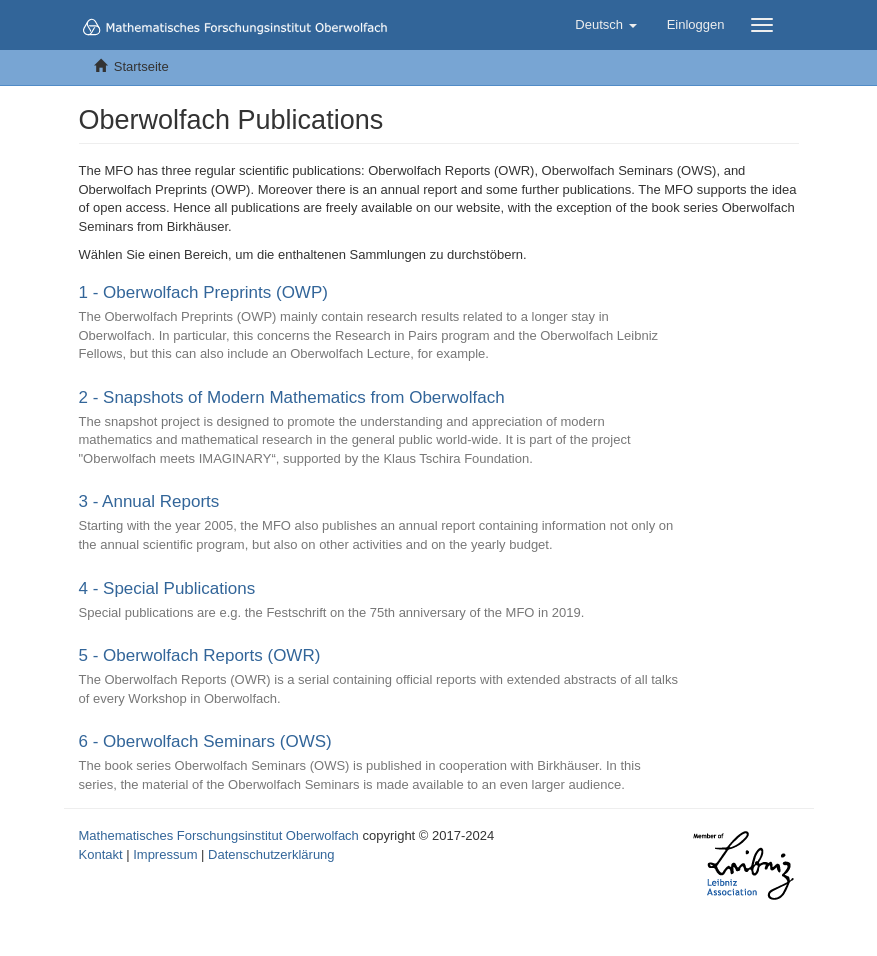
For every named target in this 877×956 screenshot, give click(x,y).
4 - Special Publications (167, 588)
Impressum (165, 854)
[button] (605, 25)
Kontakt (101, 854)
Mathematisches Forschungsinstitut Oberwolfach (219, 835)
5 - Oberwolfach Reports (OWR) (200, 655)
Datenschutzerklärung (271, 854)
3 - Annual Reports (149, 501)
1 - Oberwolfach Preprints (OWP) (203, 292)
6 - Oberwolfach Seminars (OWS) (205, 741)
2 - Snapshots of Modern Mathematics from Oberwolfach (292, 397)
